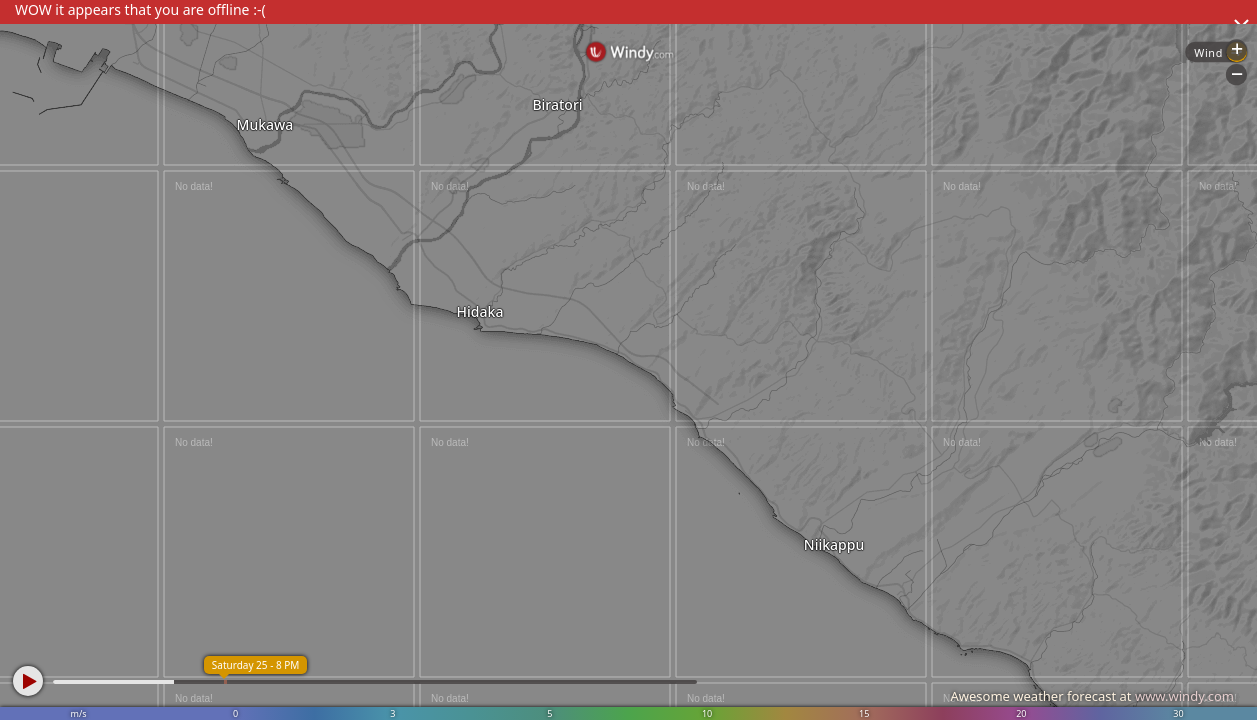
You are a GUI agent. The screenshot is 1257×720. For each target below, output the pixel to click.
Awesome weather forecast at (1092, 696)
